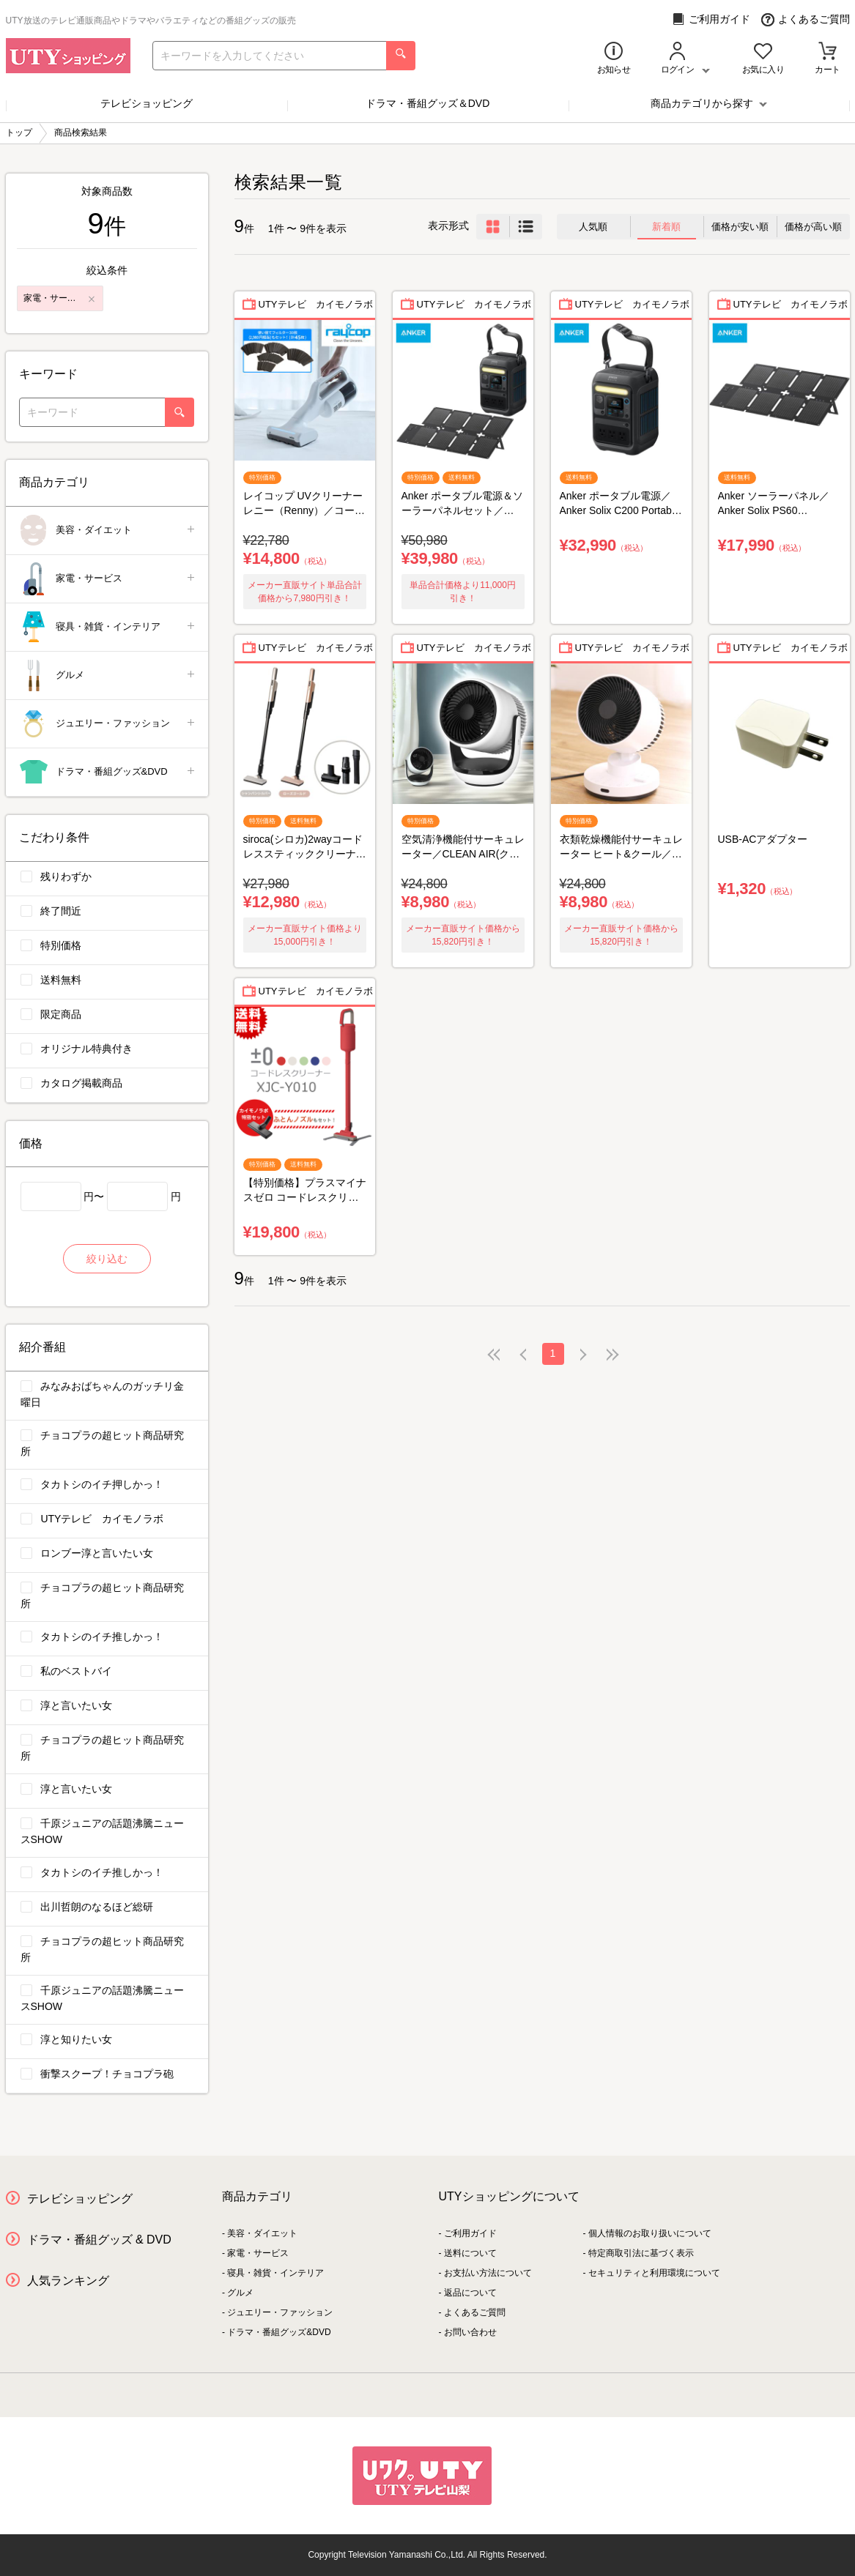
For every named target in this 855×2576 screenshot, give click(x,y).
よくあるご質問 (805, 19)
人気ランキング (68, 2280)
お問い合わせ (470, 2332)
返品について (470, 2292)
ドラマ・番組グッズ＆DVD (428, 103)
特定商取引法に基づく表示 (641, 2253)
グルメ (108, 675)
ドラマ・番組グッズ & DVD (99, 2239)
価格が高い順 (813, 226)
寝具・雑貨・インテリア (108, 627)
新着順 (666, 226)
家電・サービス (108, 578)
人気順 (593, 226)
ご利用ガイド (711, 19)
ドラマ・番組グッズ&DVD (108, 772)
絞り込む (106, 1259)
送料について (470, 2253)
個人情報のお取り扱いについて (649, 2233)
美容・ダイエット (108, 530)
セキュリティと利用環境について (654, 2273)
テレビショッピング (146, 103)
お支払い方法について (488, 2273)
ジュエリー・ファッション (108, 723)
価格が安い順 (740, 226)
